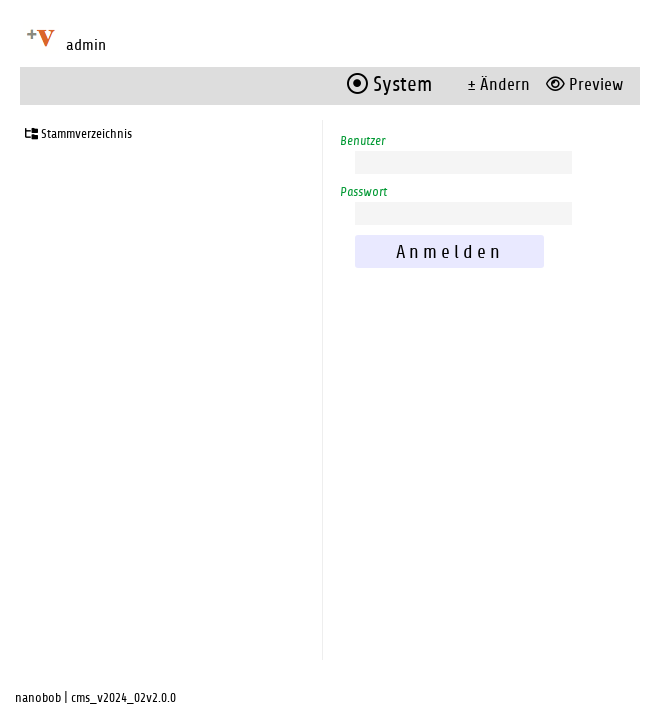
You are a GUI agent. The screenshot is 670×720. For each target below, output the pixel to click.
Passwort (363, 192)
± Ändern (498, 84)
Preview (584, 84)
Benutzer (362, 141)
